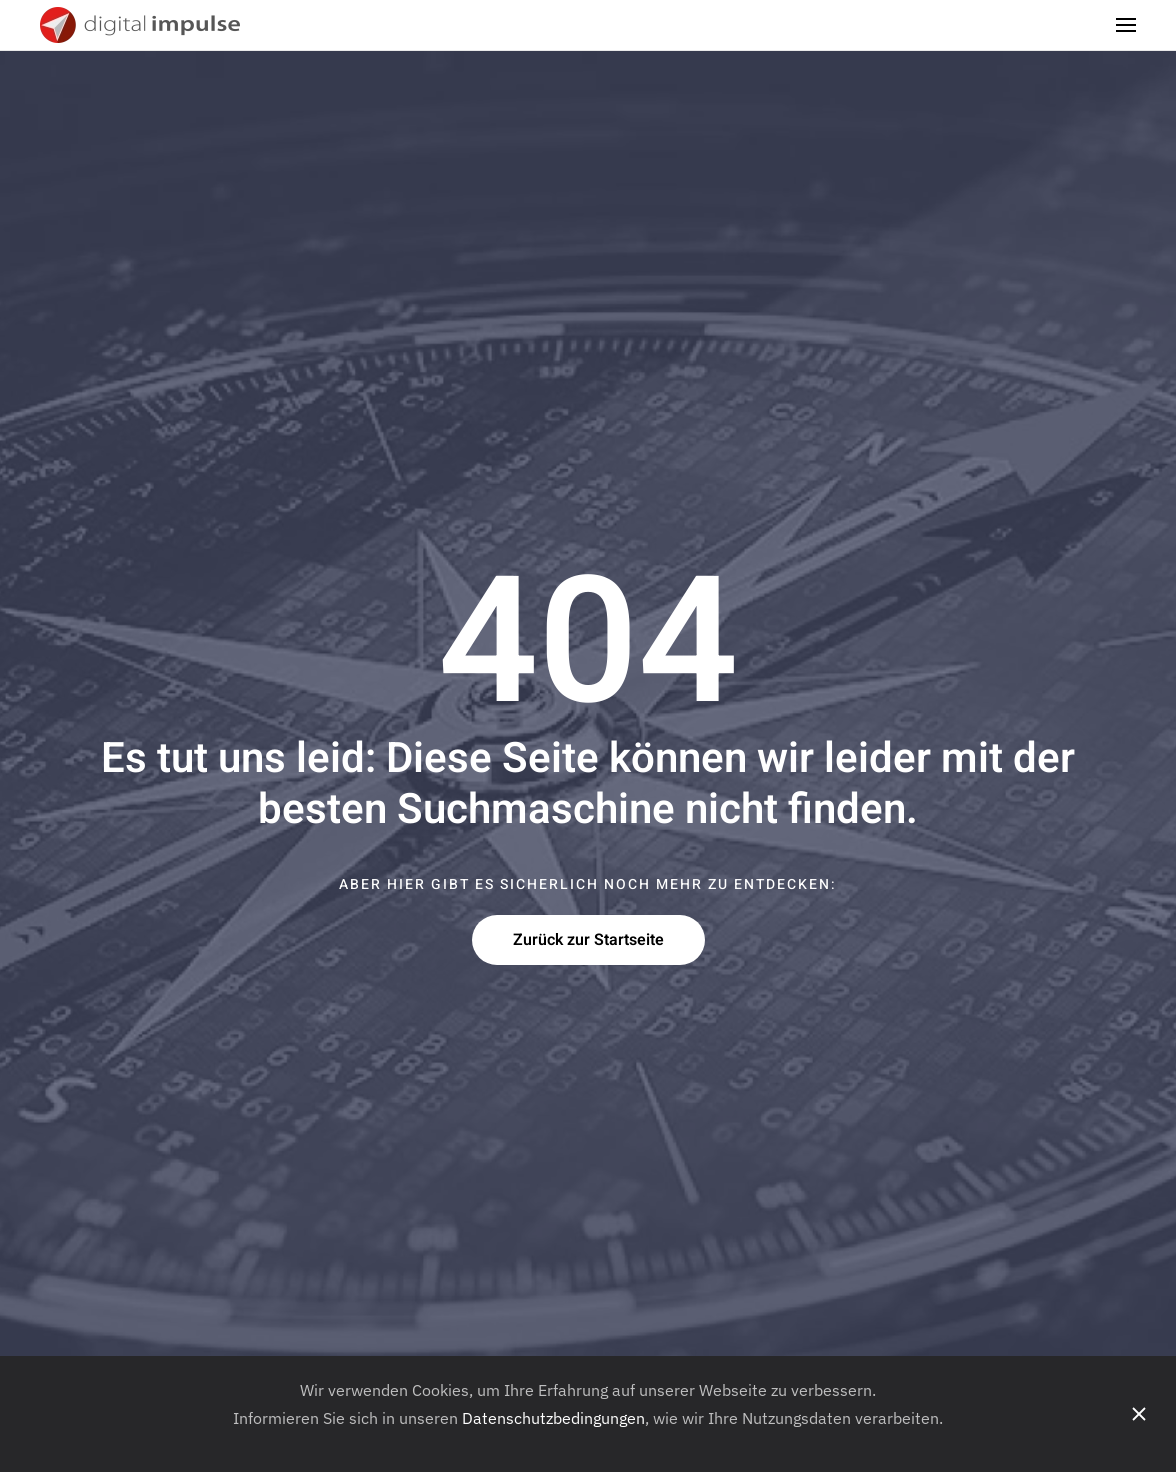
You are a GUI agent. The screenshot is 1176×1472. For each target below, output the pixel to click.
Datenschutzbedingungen (553, 1418)
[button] (1126, 25)
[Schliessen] (1139, 1414)
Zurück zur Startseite (588, 940)
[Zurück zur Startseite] (142, 25)
